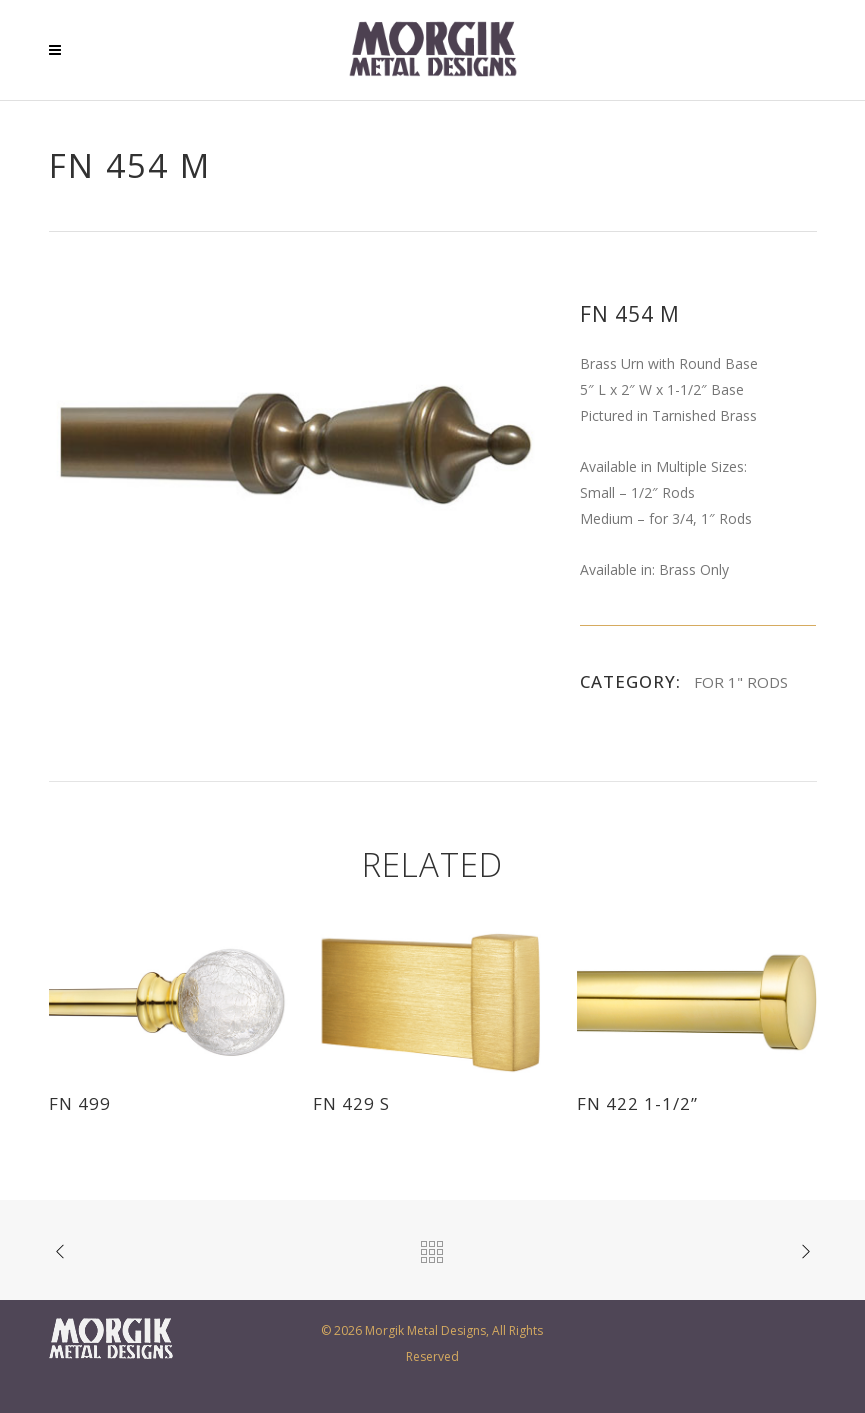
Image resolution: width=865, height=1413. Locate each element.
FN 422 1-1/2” (637, 1103)
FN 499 (80, 1103)
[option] (295, 445)
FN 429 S (351, 1103)
